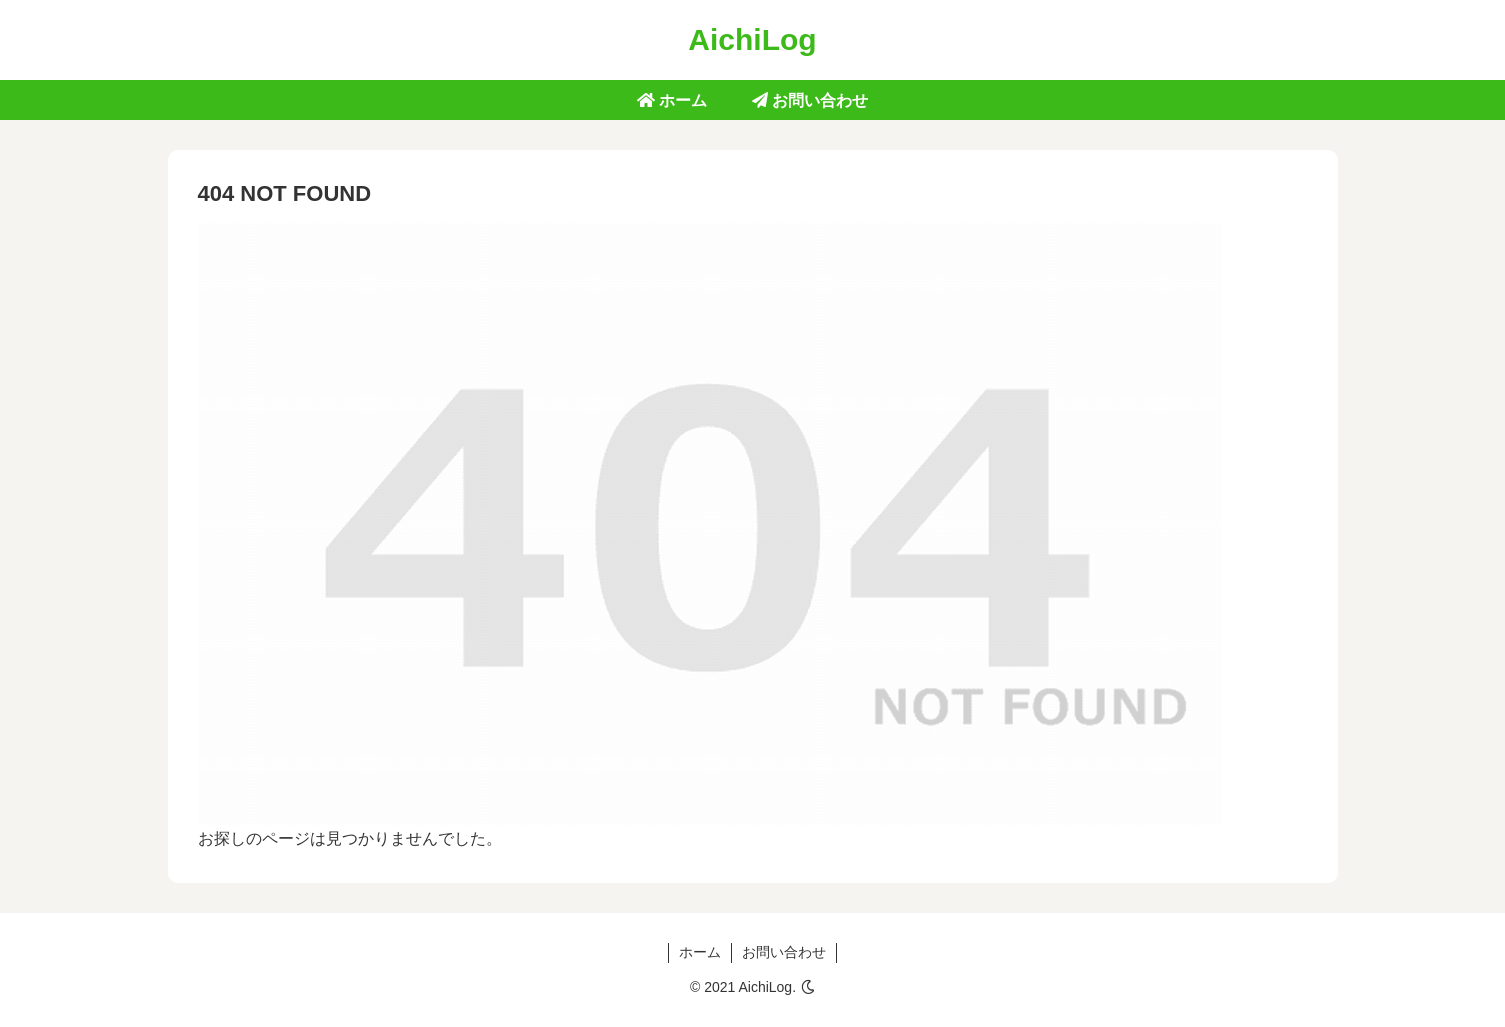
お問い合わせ (784, 952)
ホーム (700, 952)
